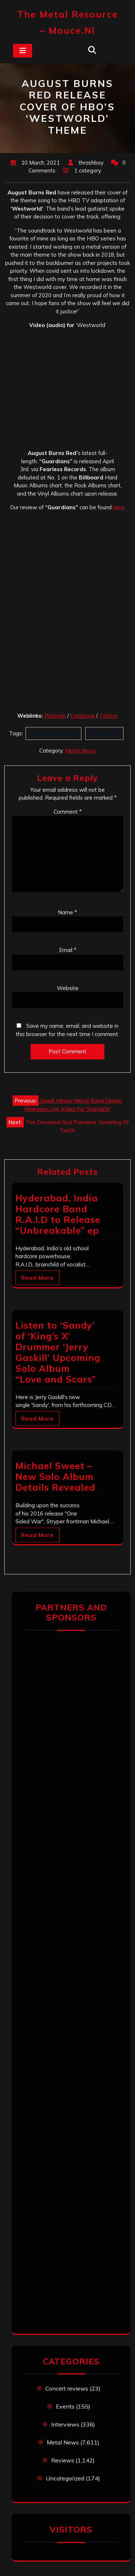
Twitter (108, 715)
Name (67, 912)
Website (55, 715)
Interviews (65, 2424)
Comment (68, 811)
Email (67, 950)
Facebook (82, 715)
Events (65, 2406)
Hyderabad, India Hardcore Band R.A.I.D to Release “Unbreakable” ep (57, 1214)
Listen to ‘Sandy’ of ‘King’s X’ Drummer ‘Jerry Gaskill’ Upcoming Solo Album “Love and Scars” (57, 1352)
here (118, 507)
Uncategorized (65, 2478)
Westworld (104, 733)
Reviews (62, 2460)
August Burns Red (53, 733)
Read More (37, 1277)
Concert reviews (66, 2388)
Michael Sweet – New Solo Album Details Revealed (55, 1476)
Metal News (80, 750)
